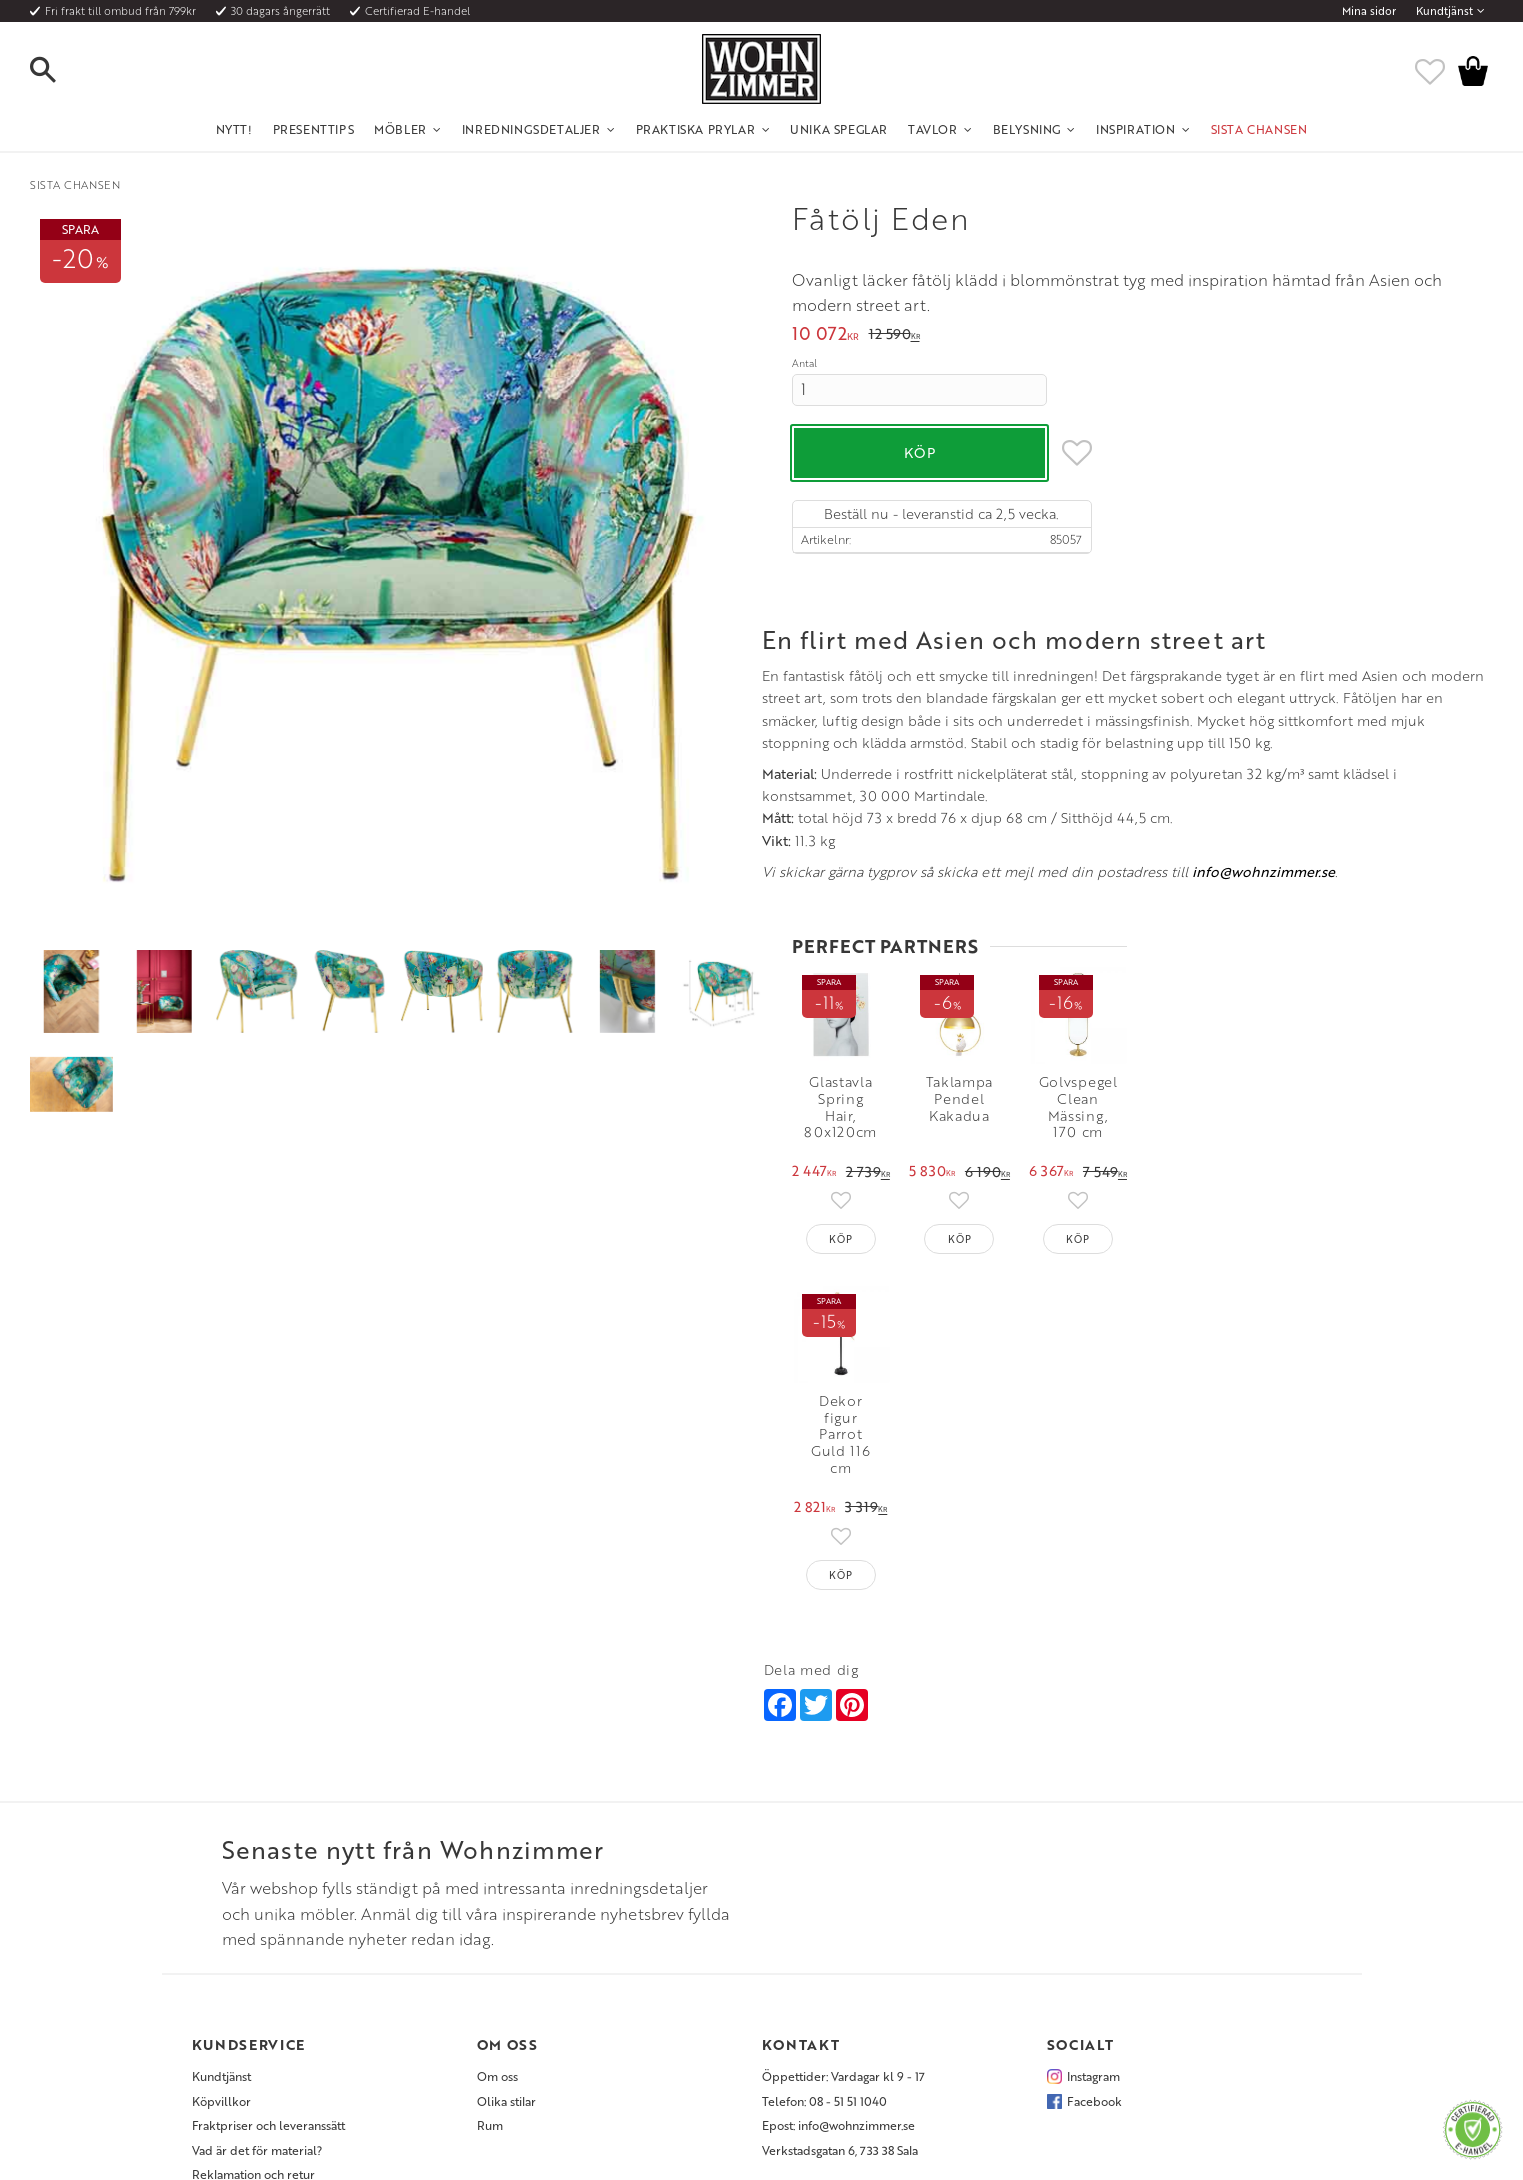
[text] (825, 335)
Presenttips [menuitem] (314, 129)
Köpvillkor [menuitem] (221, 1947)
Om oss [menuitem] (497, 1922)
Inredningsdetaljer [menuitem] (531, 129)
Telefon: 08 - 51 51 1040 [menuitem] (824, 1947)
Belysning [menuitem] (1027, 129)
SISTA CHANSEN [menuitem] (1259, 129)
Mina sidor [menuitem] (1369, 11)
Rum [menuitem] (490, 1971)
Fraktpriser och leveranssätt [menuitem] (268, 1971)
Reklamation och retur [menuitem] (253, 2020)
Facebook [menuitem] (1094, 1947)
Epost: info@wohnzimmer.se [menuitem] (838, 1971)
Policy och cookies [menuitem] (242, 2044)
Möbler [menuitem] (400, 129)
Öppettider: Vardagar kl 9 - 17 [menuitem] (843, 1922)
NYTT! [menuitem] (234, 129)
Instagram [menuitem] (1093, 1922)
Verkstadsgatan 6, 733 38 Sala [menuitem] (840, 1995)
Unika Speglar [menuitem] (839, 129)
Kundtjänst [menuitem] (1444, 11)
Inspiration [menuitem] (1136, 129)
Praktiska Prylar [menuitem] (696, 129)
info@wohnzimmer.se (531, 1422)
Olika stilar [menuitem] (506, 1947)
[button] (60, 71)
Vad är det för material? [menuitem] (257, 1995)
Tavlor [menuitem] (933, 129)
